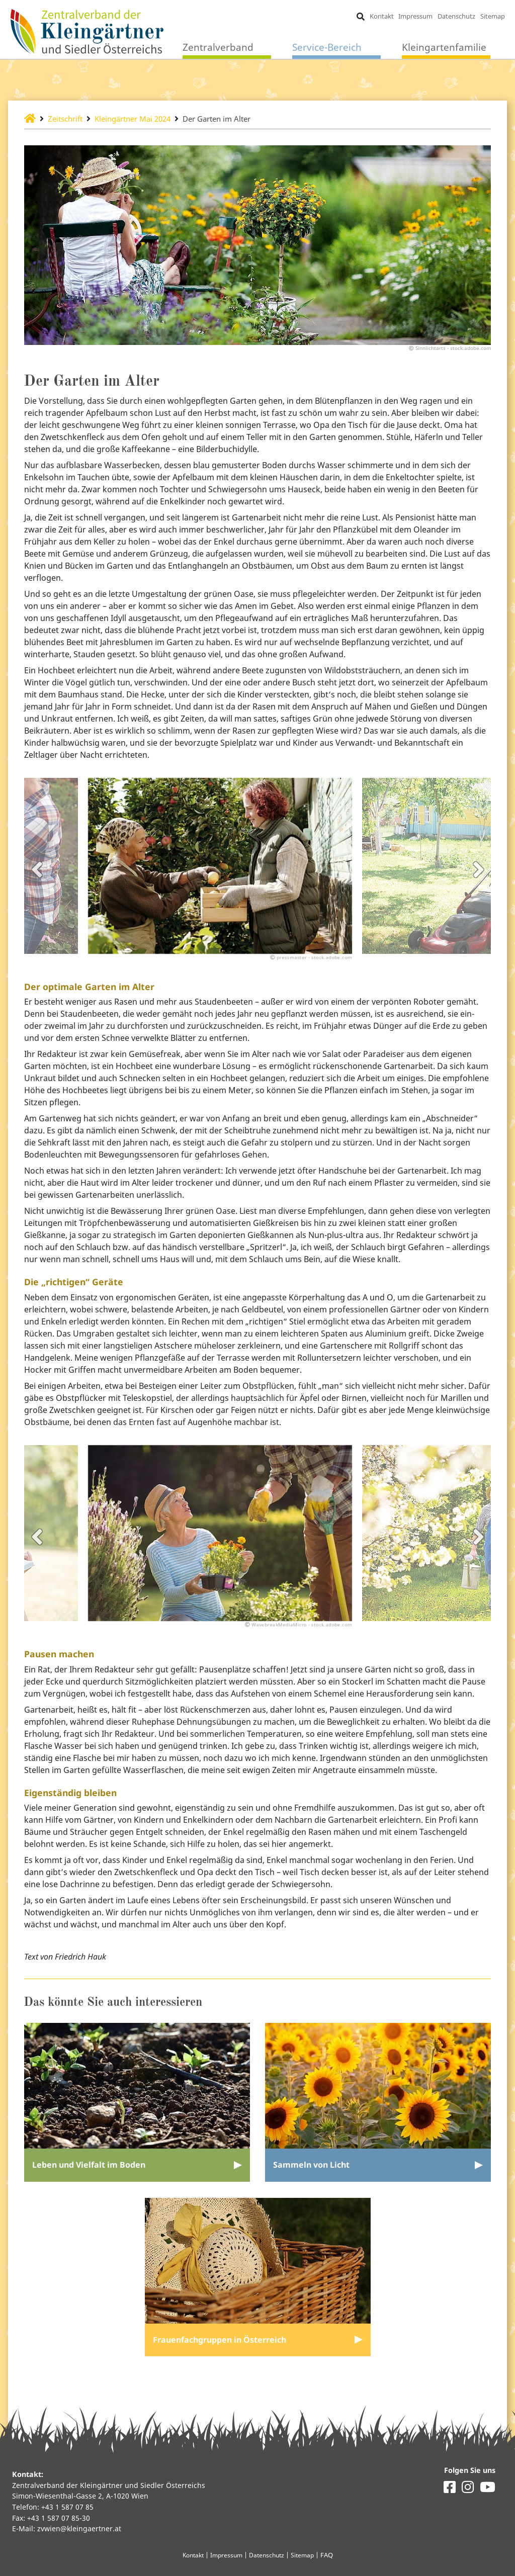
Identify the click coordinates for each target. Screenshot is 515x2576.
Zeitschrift (67, 118)
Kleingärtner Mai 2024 (141, 118)
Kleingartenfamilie (444, 47)
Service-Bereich (327, 47)
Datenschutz (456, 16)
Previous (36, 877)
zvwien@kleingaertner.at (79, 2529)
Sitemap (492, 16)
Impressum (415, 16)
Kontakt (381, 16)
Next (478, 877)
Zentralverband (218, 47)
